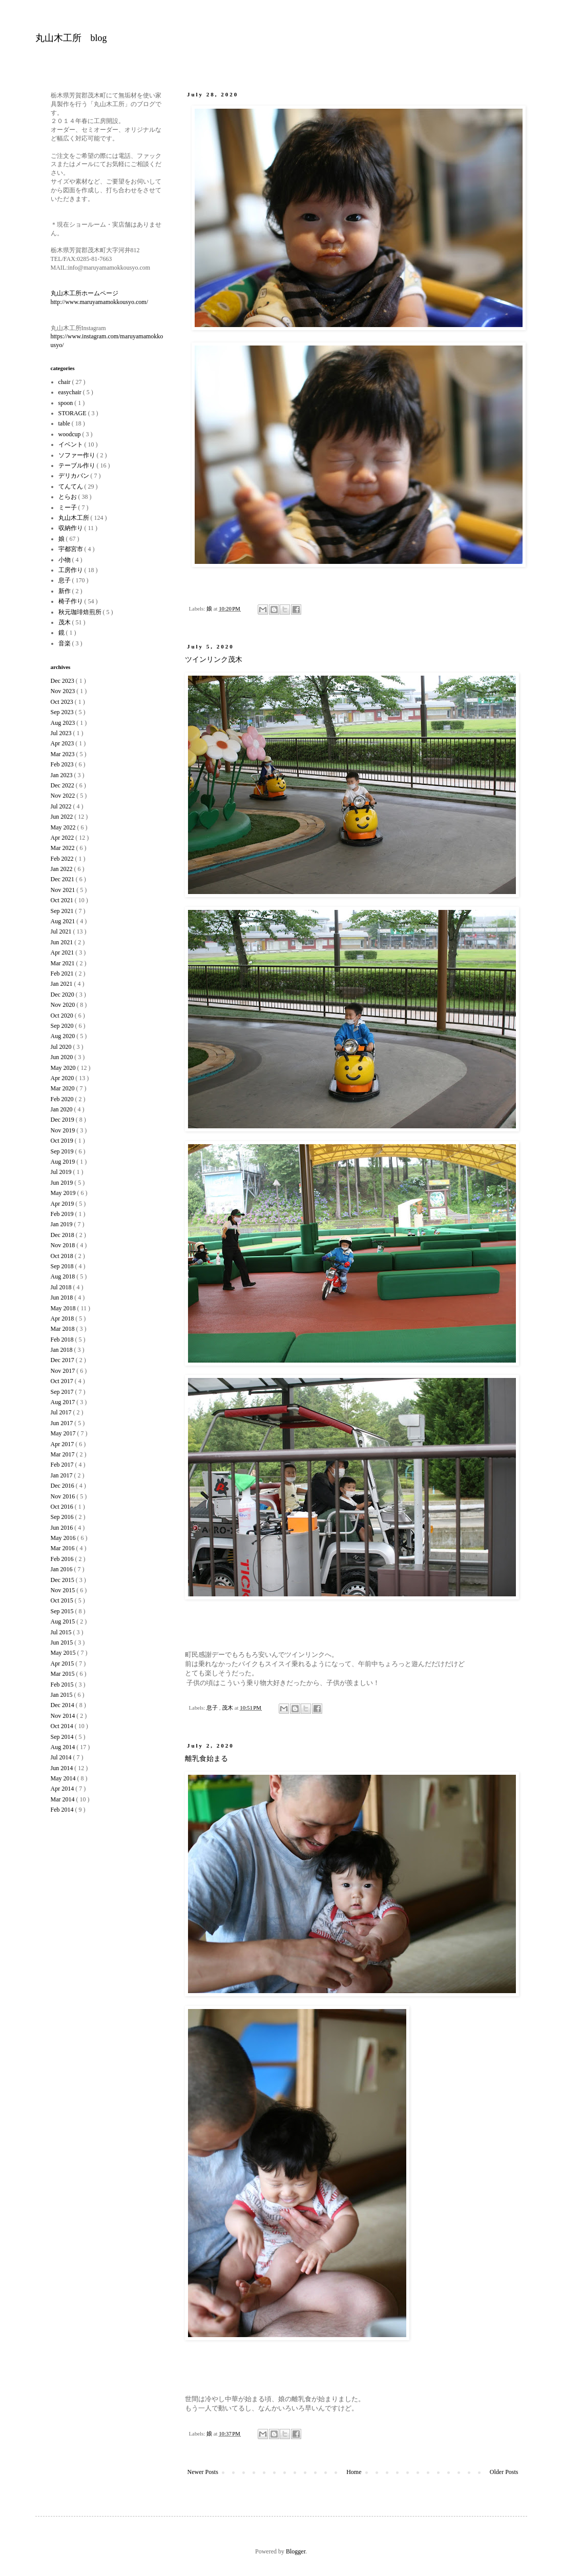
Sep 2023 (63, 712)
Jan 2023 (62, 775)
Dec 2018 (63, 1235)
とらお (68, 496)
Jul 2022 (62, 806)
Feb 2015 (63, 1684)
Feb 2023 (63, 764)
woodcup (70, 434)
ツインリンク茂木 (213, 659)
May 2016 (64, 1537)
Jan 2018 (62, 1349)
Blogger (295, 2551)
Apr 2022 (63, 837)
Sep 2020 (63, 1025)
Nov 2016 (64, 1496)
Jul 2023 (62, 733)
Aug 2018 (64, 1276)
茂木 (228, 1708)
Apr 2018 (63, 1318)
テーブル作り (77, 465)
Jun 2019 (63, 1182)
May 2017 (64, 1433)
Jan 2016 (62, 1569)
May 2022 (64, 827)
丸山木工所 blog (71, 38)
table (65, 423)
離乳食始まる (206, 1758)
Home (353, 2472)
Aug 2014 (64, 1747)
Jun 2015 (63, 1642)
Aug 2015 (64, 1621)
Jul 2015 (62, 1632)
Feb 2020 (63, 1099)
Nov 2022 (64, 795)
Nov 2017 (64, 1370)
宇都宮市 (71, 549)
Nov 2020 (64, 1004)
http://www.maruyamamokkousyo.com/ (100, 302)
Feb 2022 (63, 858)
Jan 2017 (62, 1475)
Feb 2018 (63, 1339)
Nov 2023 (64, 691)
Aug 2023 (64, 722)
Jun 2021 (63, 942)
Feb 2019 (63, 1214)
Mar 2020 (63, 1088)
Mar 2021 (63, 963)
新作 (65, 591)
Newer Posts (203, 2472)
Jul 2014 (62, 1757)
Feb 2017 (63, 1464)
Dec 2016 (63, 1485)
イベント (71, 444)
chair (65, 382)
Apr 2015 (63, 1663)
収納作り (71, 528)
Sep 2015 (63, 1611)
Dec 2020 (63, 994)
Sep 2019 (63, 1151)
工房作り (71, 570)
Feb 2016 (63, 1559)
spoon (66, 403)
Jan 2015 (62, 1694)
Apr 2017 (63, 1444)
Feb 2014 (63, 1809)
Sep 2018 (63, 1266)
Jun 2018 (63, 1297)
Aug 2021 (64, 921)
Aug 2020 (64, 1036)
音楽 (65, 643)
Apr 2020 (63, 1078)
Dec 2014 (63, 1705)
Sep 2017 (63, 1391)
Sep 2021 (63, 911)
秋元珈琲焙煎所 (80, 612)
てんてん (71, 486)
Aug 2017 (64, 1402)
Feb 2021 (63, 973)
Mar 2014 (63, 1799)
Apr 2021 (63, 952)
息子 (212, 1708)
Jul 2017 (62, 1412)
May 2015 (64, 1652)
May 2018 (64, 1308)
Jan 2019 (62, 1224)
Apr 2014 (63, 1788)
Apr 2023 (63, 743)
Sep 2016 (63, 1516)
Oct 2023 (63, 701)
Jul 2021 (62, 931)
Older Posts (504, 2472)
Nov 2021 (64, 890)
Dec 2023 (63, 680)
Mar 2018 (63, 1328)
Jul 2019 (62, 1171)
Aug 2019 (64, 1161)
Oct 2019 (63, 1140)
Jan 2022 (62, 869)
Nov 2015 (64, 1590)
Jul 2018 (62, 1287)
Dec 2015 (63, 1580)
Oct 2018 (63, 1256)
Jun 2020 (63, 1057)
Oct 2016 (63, 1506)
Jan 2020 (62, 1109)
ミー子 (68, 507)
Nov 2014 (64, 1715)
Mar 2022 (63, 847)
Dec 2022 (63, 785)
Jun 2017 (63, 1423)
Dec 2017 (63, 1360)
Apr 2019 (63, 1203)
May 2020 (64, 1067)
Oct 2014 (63, 1726)
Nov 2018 (64, 1245)
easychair (70, 392)
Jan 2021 (62, 983)
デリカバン (74, 475)
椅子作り (71, 601)
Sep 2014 (63, 1736)
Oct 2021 (63, 900)
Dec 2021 (63, 879)
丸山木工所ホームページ (84, 293)
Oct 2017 (63, 1381)
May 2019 (64, 1192)
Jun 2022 (63, 816)
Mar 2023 (63, 754)
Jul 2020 (62, 1046)
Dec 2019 (63, 1119)
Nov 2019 (64, 1130)
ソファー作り (77, 455)
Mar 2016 (63, 1548)
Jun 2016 (63, 1527)
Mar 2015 (63, 1673)
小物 (65, 559)
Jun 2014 (63, 1768)
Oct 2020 (63, 1015)
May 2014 (64, 1778)
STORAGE (73, 413)
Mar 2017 (63, 1454)
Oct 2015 (63, 1600)
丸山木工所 (74, 517)
